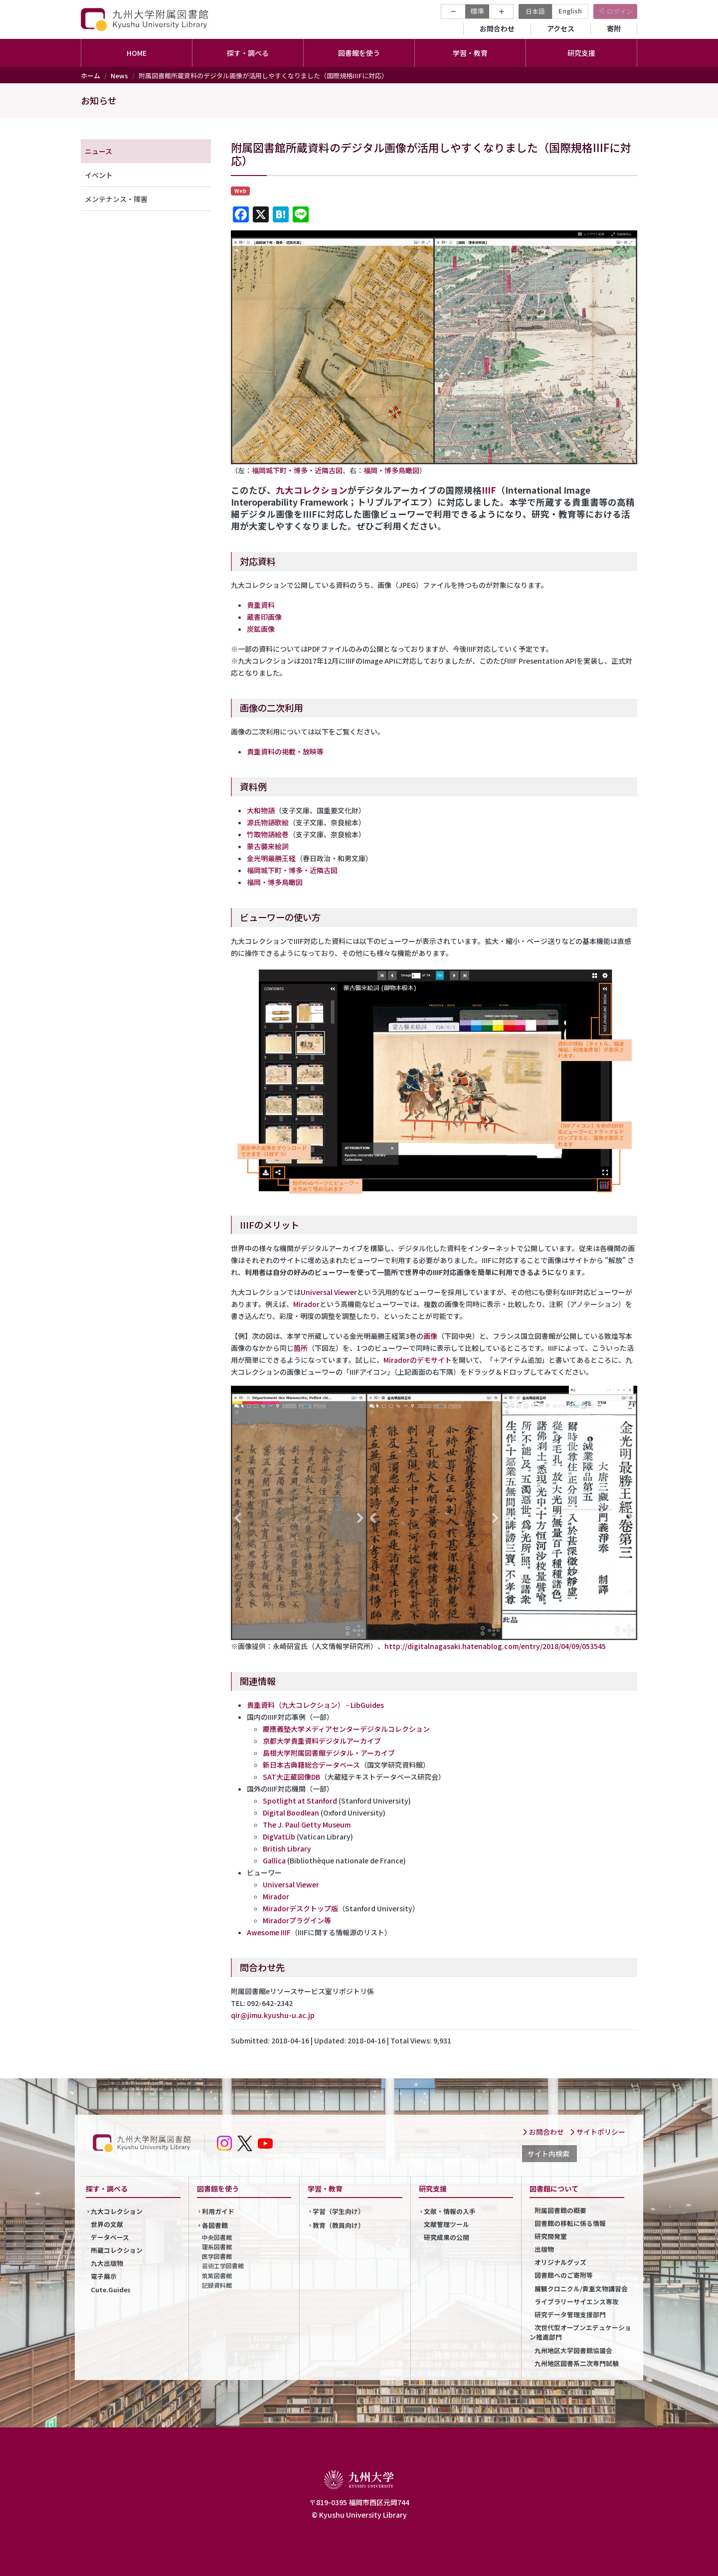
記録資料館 (217, 2285)
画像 (430, 1336)
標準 (477, 11)
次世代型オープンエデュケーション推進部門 (580, 2332)
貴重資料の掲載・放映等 (285, 751)
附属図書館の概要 (560, 2210)
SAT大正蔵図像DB (291, 1777)
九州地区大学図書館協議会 (573, 2350)
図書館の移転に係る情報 (570, 2223)
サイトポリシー (597, 2132)
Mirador (306, 1304)
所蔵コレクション (117, 2250)
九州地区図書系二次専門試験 (577, 2363)
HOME (137, 53)
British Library (287, 1848)
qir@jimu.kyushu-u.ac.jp (273, 2015)
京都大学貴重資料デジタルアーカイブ (322, 1741)
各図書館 (215, 2225)
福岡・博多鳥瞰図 (391, 470)
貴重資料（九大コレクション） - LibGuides (315, 1705)
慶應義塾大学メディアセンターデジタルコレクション (346, 1729)
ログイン (620, 11)
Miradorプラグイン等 (297, 1920)
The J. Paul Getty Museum (307, 1825)
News (119, 75)
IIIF (489, 490)
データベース (110, 2237)
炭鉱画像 (261, 629)
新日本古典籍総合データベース (311, 1765)
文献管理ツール (446, 2224)
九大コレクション (312, 490)
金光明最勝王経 (271, 858)
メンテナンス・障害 (116, 199)
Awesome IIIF (269, 1932)
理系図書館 (217, 2246)
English (570, 10)
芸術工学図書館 (223, 2265)
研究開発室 (551, 2236)
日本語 (535, 11)
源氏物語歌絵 (268, 822)
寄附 (614, 28)
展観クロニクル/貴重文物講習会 (581, 2288)
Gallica (274, 1860)
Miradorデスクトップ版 (300, 1908)
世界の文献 (107, 2224)
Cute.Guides (111, 2289)
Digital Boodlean (291, 1813)
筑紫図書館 (217, 2275)
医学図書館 (217, 2256)
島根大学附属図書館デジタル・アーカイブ (329, 1753)
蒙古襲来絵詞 (268, 846)
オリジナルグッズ (560, 2262)
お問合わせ (497, 28)
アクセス (560, 28)
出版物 (544, 2249)
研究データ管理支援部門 (570, 2314)
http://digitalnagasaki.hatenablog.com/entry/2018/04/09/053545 (495, 1646)
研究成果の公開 (446, 2237)
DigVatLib (279, 1836)
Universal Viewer (329, 1292)
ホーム (90, 75)
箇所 (301, 1348)
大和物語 (261, 810)
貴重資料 (261, 605)
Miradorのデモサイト (417, 1360)
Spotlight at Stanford (300, 1801)
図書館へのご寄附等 (564, 2275)
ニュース (98, 151)
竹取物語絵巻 (268, 834)
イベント (99, 175)
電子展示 (104, 2276)
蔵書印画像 (264, 617)
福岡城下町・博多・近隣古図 (297, 470)
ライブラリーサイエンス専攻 (577, 2301)
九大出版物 (107, 2263)
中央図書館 (217, 2237)
